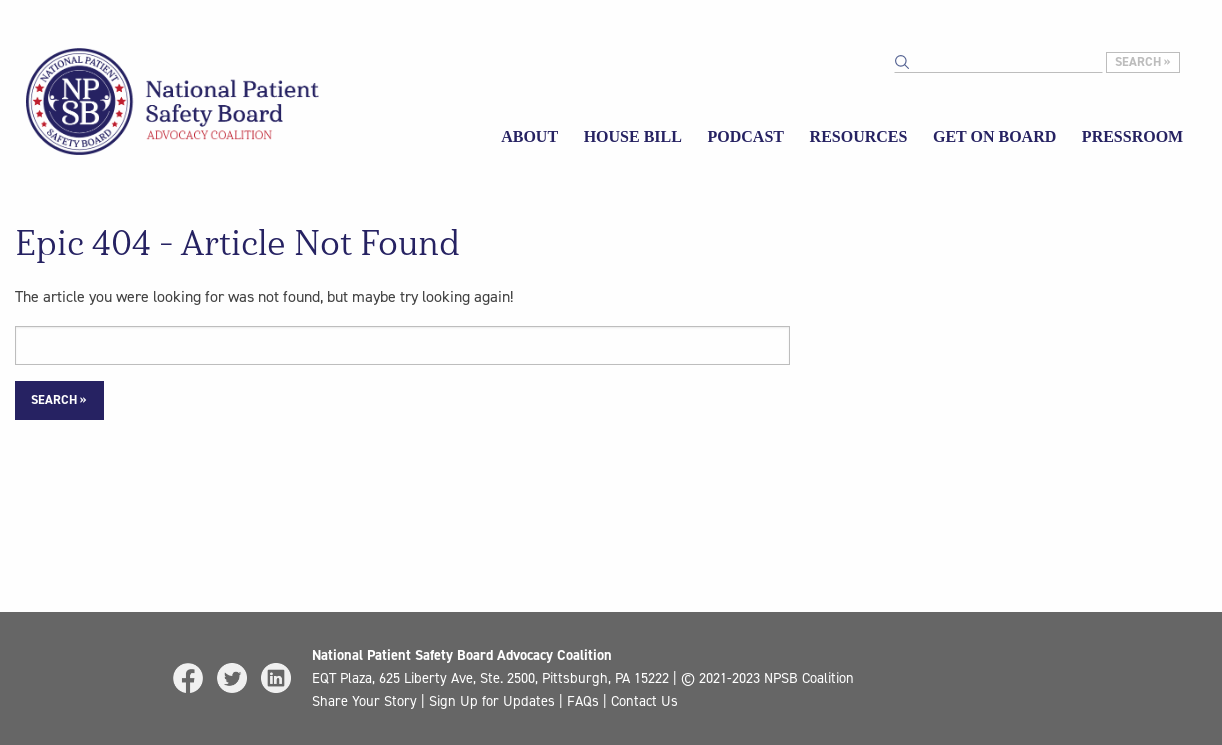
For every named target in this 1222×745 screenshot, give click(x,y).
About (529, 136)
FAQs (583, 701)
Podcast (746, 136)
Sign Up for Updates (492, 701)
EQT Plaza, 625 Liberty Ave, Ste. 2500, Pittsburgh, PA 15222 (490, 678)
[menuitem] (529, 138)
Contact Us (644, 701)
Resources (859, 136)
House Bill (633, 136)
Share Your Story (364, 701)
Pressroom (1132, 136)
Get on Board (994, 136)
